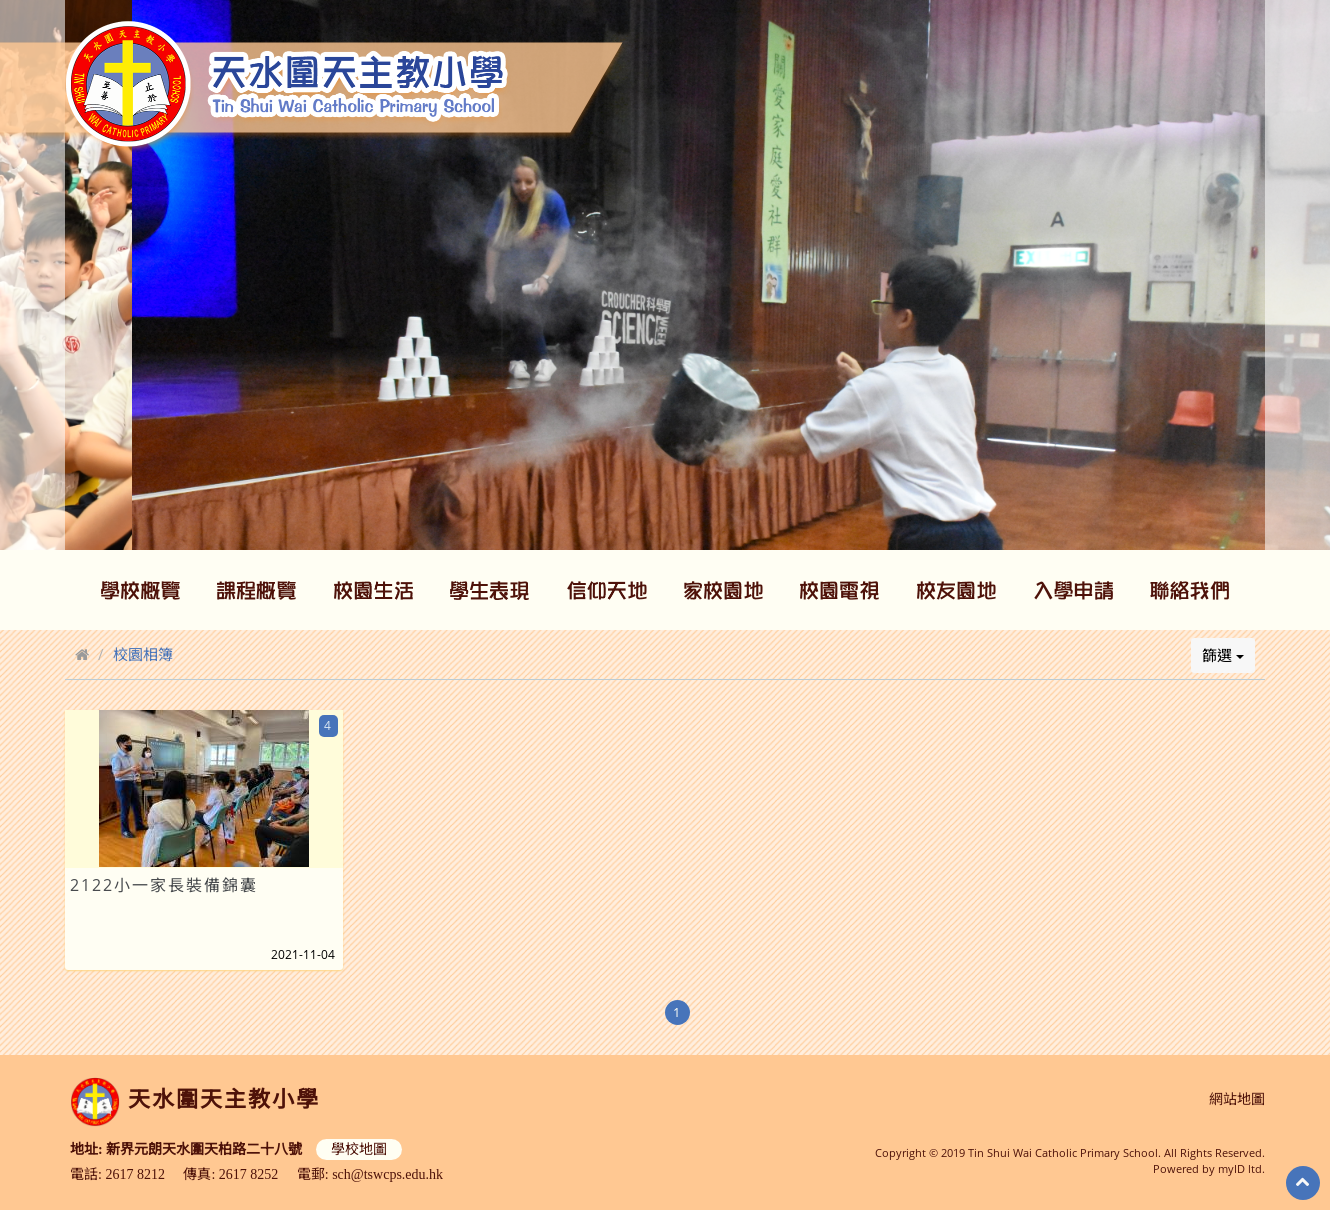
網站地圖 (1237, 1099)
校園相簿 (143, 654)
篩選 (1223, 655)
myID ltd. (1241, 1168)
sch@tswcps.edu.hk (387, 1174)
